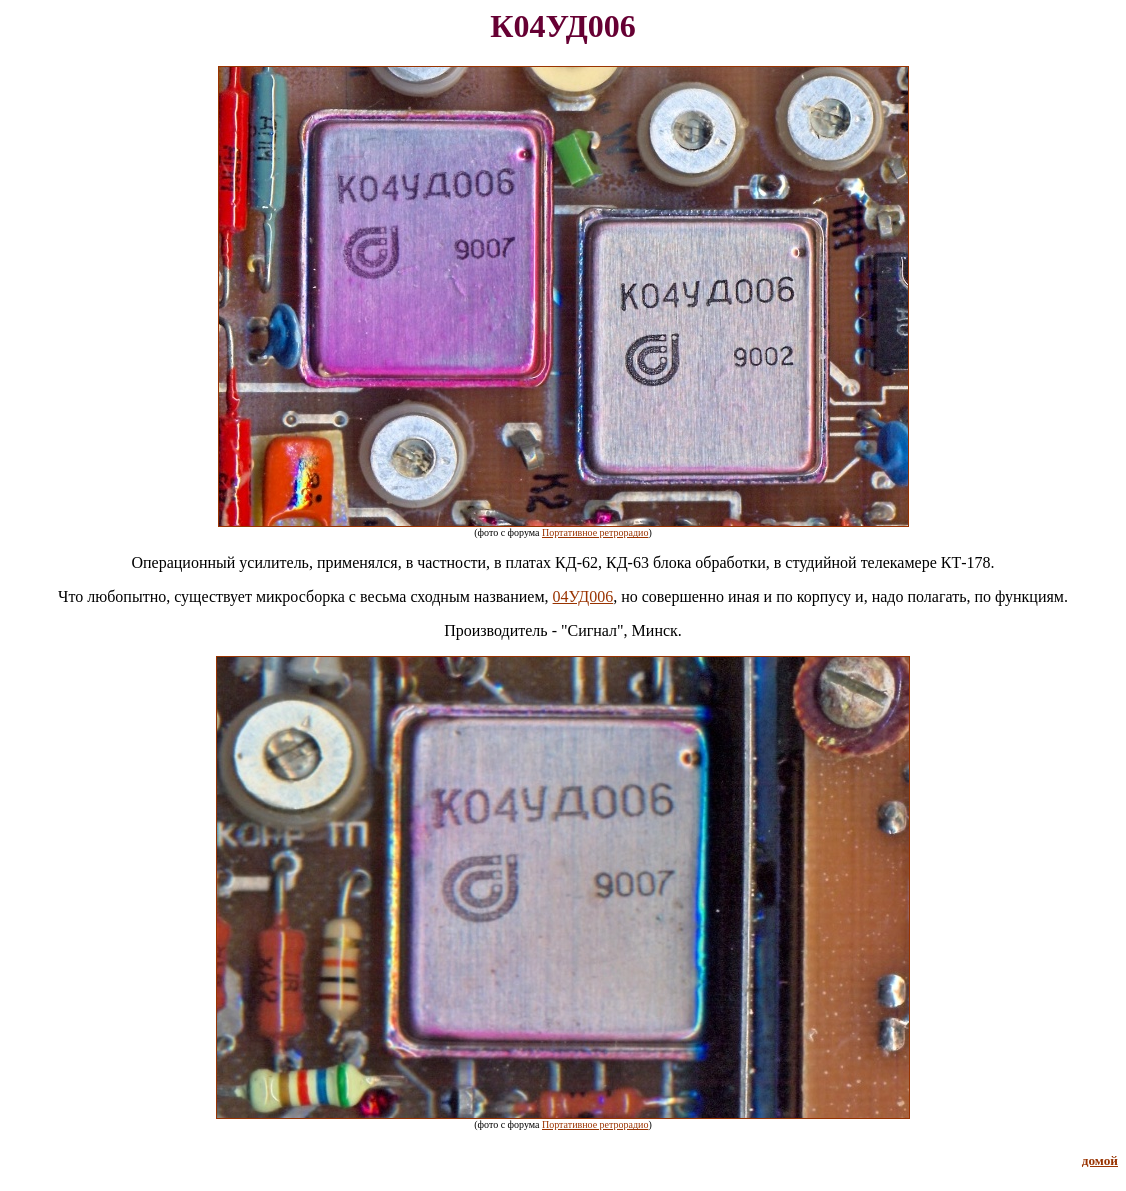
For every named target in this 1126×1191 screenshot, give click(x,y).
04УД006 (583, 596)
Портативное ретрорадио (595, 532)
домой (1100, 1160)
